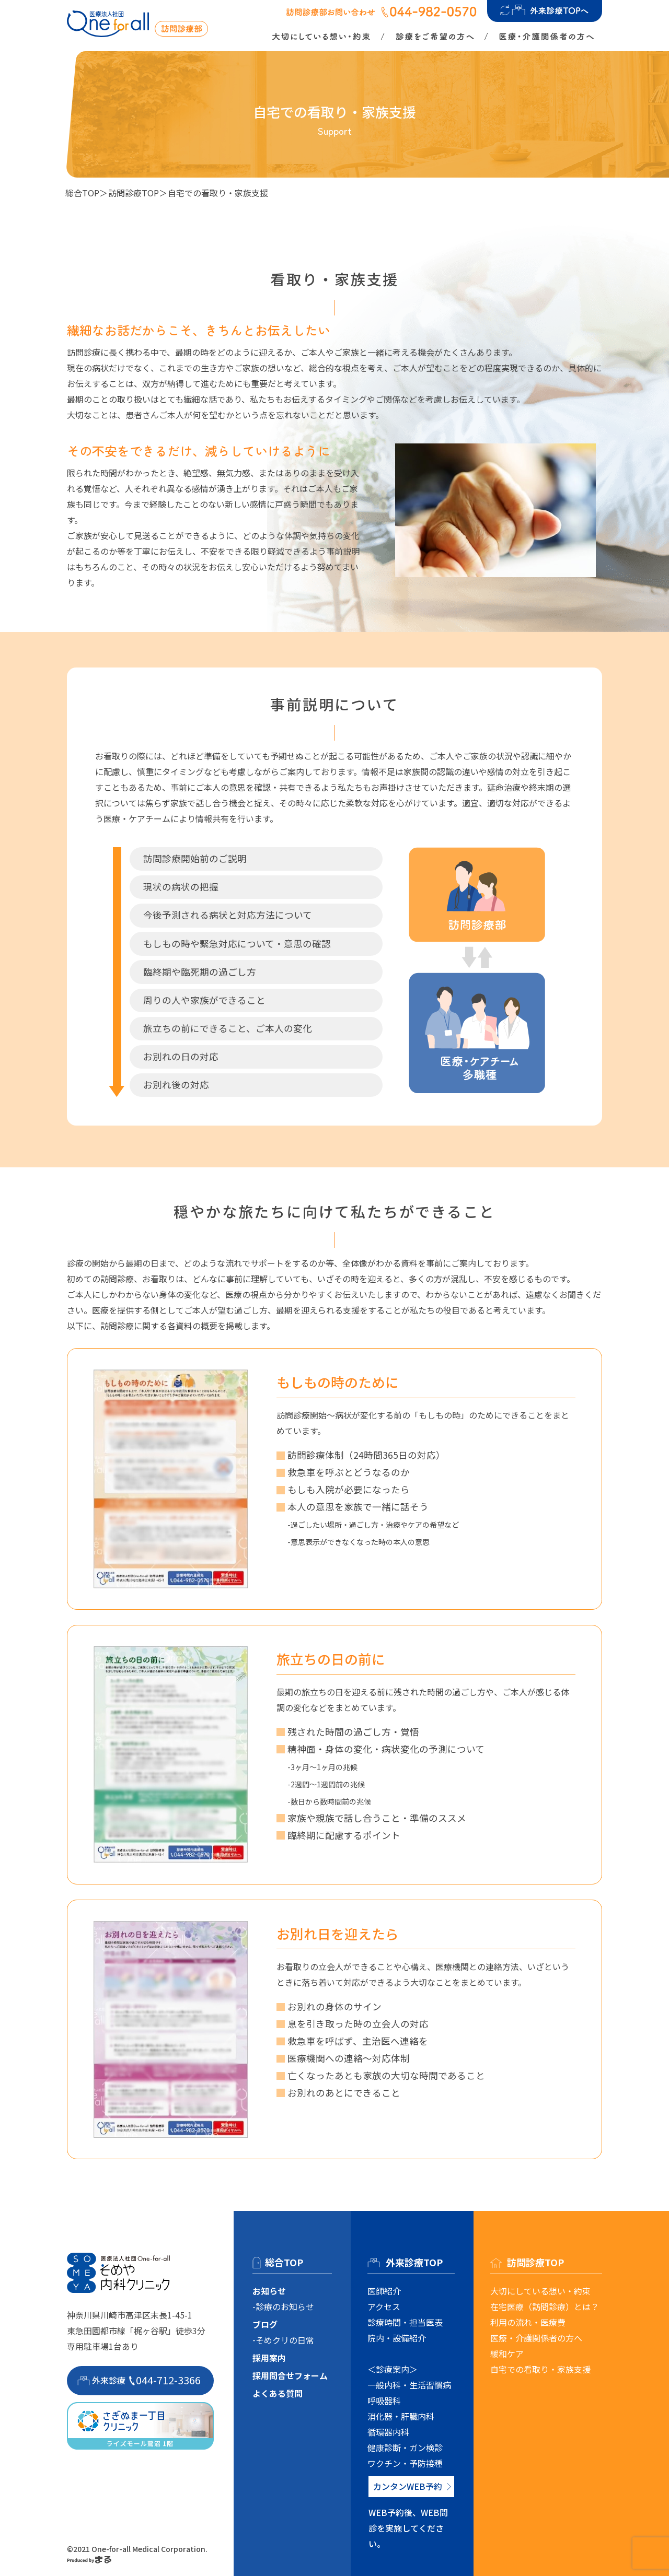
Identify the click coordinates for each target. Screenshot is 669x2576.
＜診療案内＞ (392, 2369)
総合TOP (82, 192)
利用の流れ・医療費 (528, 2322)
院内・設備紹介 (396, 2338)
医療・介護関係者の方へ (536, 2338)
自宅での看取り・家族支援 (540, 2369)
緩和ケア (507, 2353)
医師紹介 (384, 2291)
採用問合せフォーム (290, 2375)
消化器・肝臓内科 (400, 2416)
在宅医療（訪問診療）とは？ (544, 2306)
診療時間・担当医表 (405, 2322)
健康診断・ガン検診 (405, 2447)
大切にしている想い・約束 (540, 2291)
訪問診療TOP (133, 192)
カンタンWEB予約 (407, 2486)
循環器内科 (388, 2432)
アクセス (383, 2306)
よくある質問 (277, 2393)
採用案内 (269, 2357)
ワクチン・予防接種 (405, 2463)
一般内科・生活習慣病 (409, 2385)
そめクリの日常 (285, 2340)
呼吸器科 (384, 2400)
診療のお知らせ (285, 2306)
